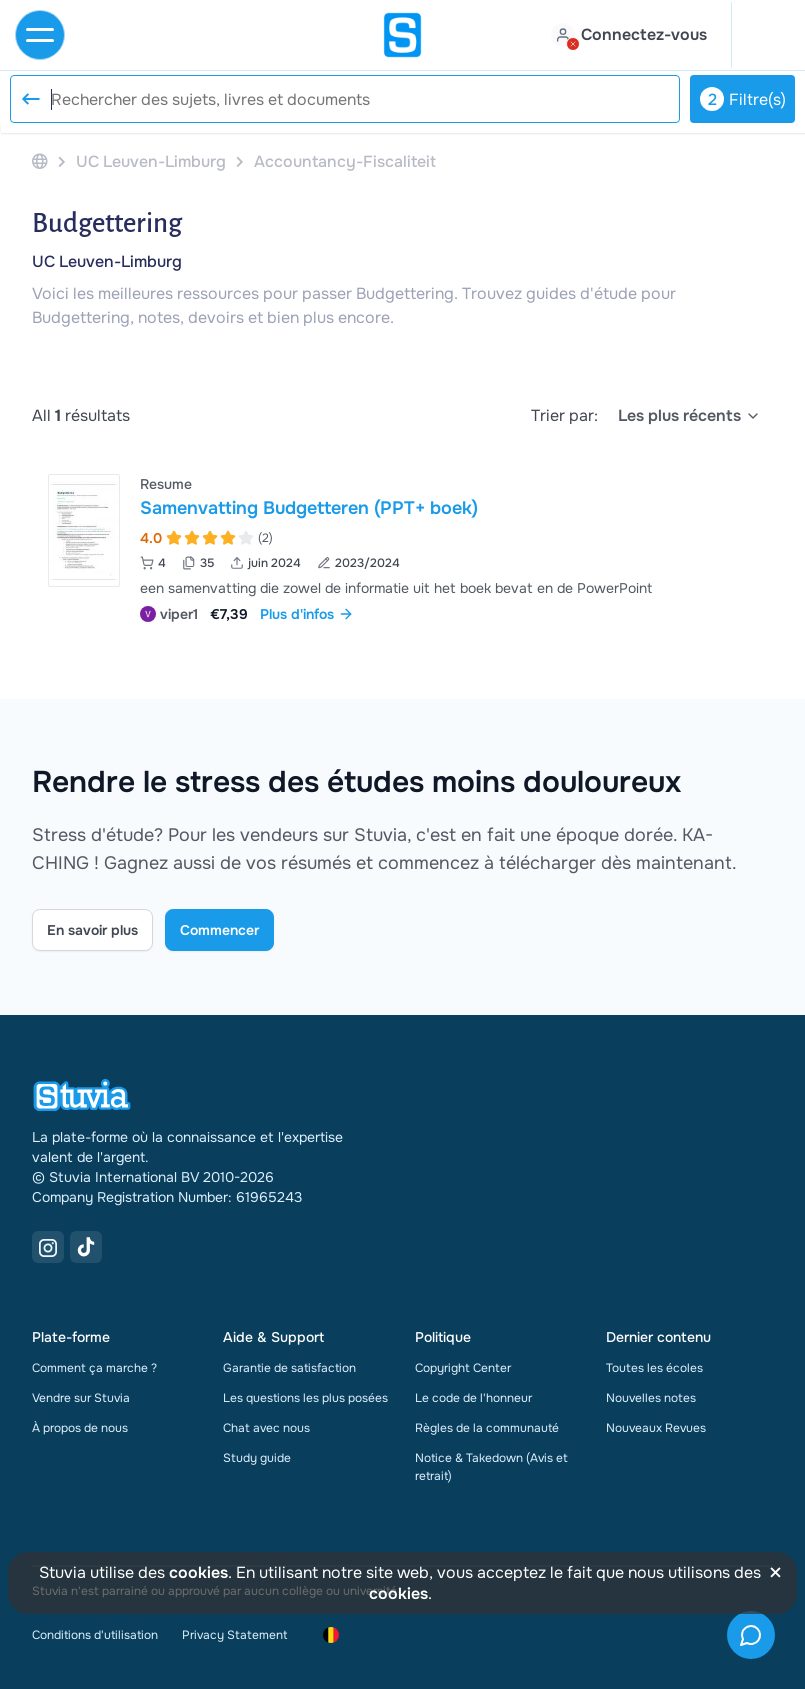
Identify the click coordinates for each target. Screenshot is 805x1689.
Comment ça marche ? (94, 1368)
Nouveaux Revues (656, 1428)
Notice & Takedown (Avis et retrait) (491, 1467)
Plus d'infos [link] (307, 614)
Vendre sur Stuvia (81, 1398)
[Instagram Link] (48, 1247)
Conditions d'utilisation (95, 1635)
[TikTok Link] (86, 1247)
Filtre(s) (743, 99)
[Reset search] (30, 99)
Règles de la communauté (487, 1428)
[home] (403, 35)
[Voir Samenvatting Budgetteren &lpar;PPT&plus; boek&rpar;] (402, 546)
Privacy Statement (234, 1635)
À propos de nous (80, 1428)
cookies (198, 1572)
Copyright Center (463, 1368)
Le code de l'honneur (473, 1398)
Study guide (257, 1458)
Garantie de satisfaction (289, 1368)
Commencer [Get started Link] (219, 930)
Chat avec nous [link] (266, 1428)
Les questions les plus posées (305, 1398)
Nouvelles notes (651, 1398)
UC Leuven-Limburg (107, 261)
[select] (689, 416)
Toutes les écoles (654, 1368)
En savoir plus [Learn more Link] (92, 930)
